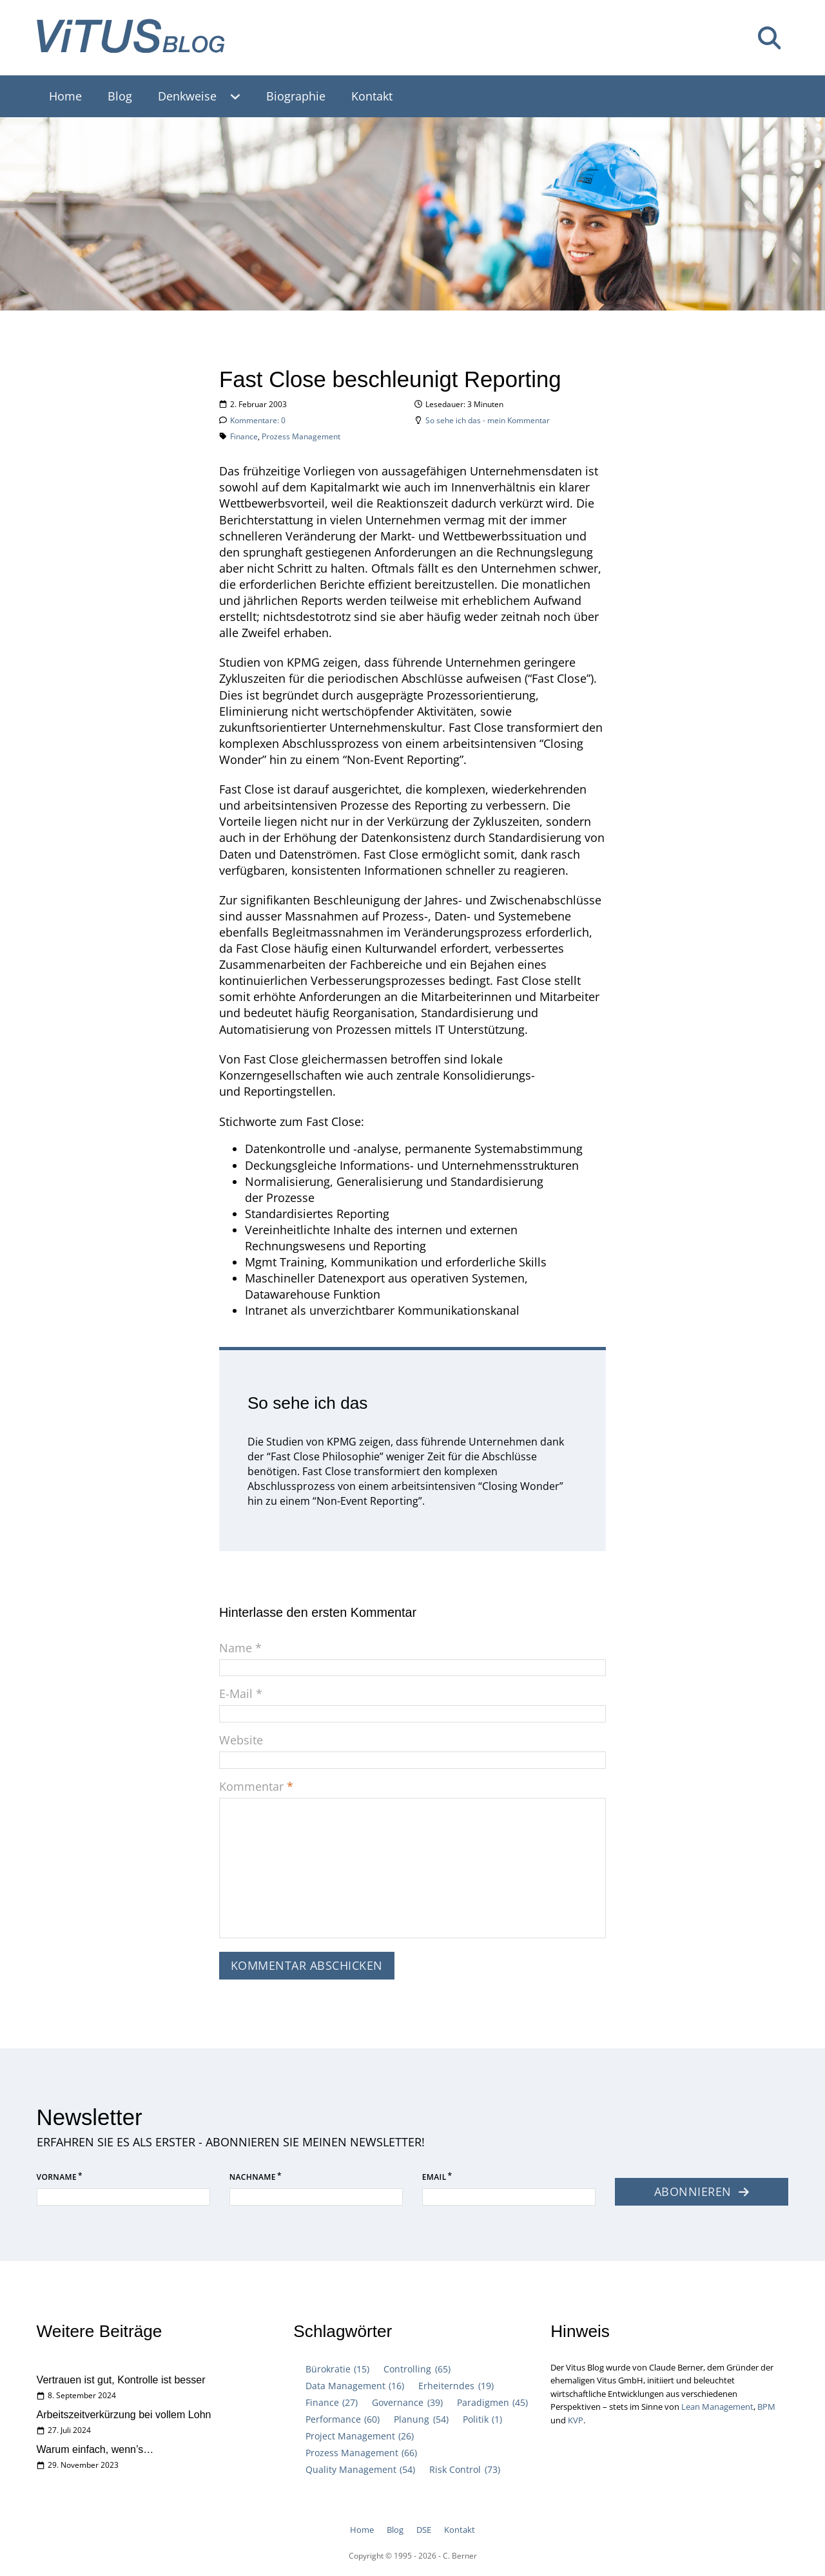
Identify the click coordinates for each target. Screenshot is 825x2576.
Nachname (252, 2181)
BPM (766, 2406)
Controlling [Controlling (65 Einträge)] (416, 2369)
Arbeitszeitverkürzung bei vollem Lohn (124, 2414)
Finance (244, 436)
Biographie (295, 96)
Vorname (57, 2181)
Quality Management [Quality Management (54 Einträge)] (360, 2469)
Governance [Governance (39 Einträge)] (407, 2402)
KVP (575, 2420)
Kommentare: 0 (258, 420)
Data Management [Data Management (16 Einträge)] (355, 2386)
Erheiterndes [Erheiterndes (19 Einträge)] (455, 2386)
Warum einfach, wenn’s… (95, 2449)
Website (241, 1740)
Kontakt (372, 96)
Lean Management (717, 2406)
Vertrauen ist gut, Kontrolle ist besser (121, 2379)
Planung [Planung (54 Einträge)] (421, 2419)
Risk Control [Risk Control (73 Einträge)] (464, 2469)
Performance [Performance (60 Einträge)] (343, 2419)
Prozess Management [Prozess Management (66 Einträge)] (361, 2453)
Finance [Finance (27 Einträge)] (332, 2402)
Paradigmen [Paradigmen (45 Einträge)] (492, 2402)
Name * (240, 1647)
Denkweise (187, 96)
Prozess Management (301, 436)
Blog (120, 96)
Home (65, 96)
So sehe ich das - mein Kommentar (487, 420)
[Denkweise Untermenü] (241, 96)
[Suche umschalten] (769, 38)
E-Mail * (240, 1694)
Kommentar (256, 1787)
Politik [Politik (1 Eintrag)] (482, 2419)
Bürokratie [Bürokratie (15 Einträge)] (337, 2369)
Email (434, 2181)
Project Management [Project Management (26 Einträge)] (360, 2436)
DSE (423, 2529)
